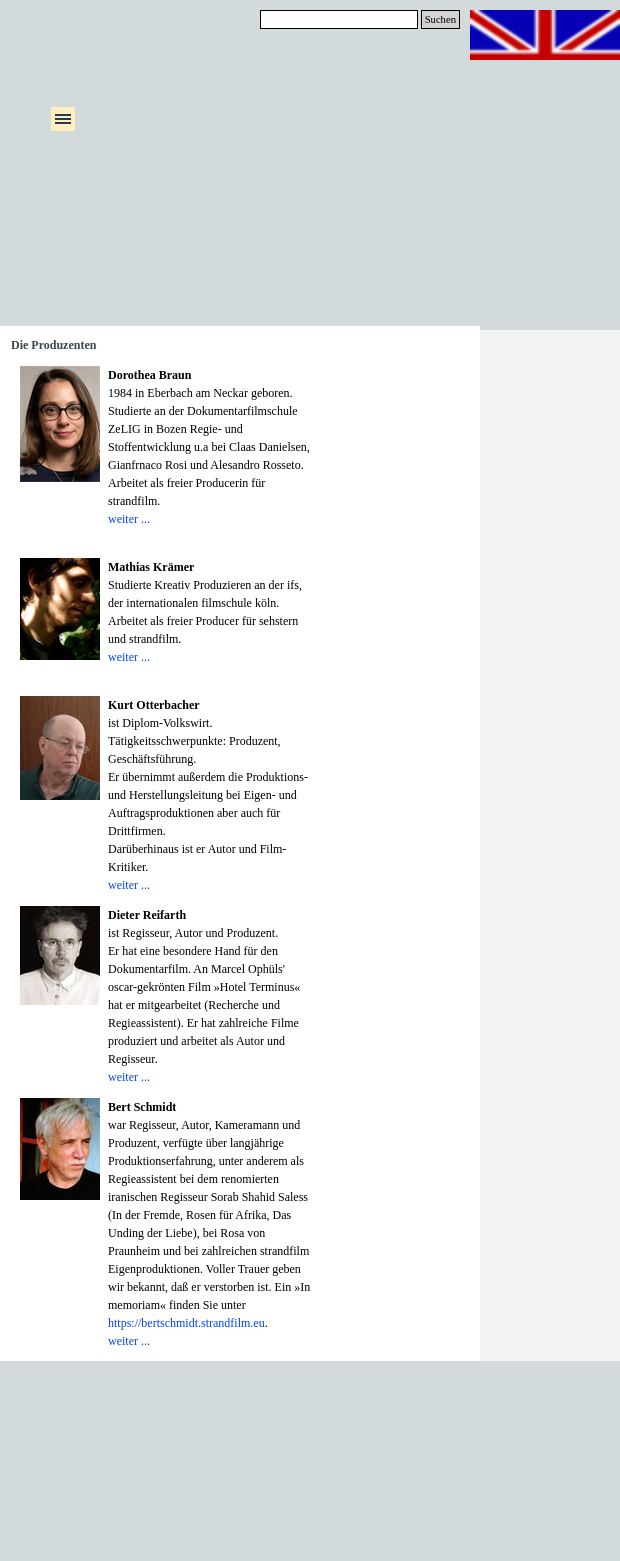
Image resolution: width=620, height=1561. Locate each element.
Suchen (440, 19)
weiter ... (129, 519)
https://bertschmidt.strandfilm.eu (186, 1323)
